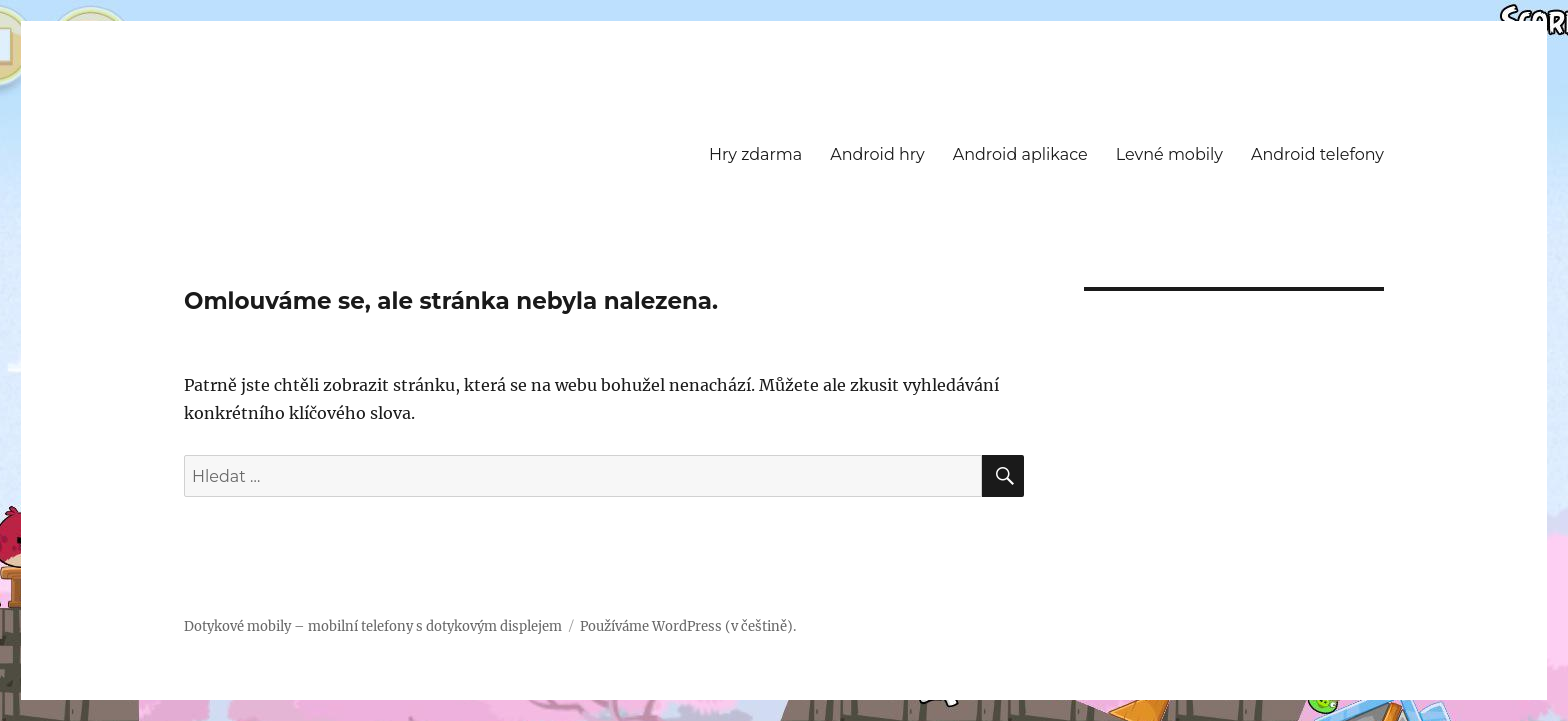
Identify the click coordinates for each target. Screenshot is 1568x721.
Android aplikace (1020, 154)
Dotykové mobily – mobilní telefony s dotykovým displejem (373, 626)
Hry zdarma (755, 154)
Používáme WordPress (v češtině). (688, 626)
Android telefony (1317, 154)
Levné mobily (1169, 154)
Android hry (877, 154)
